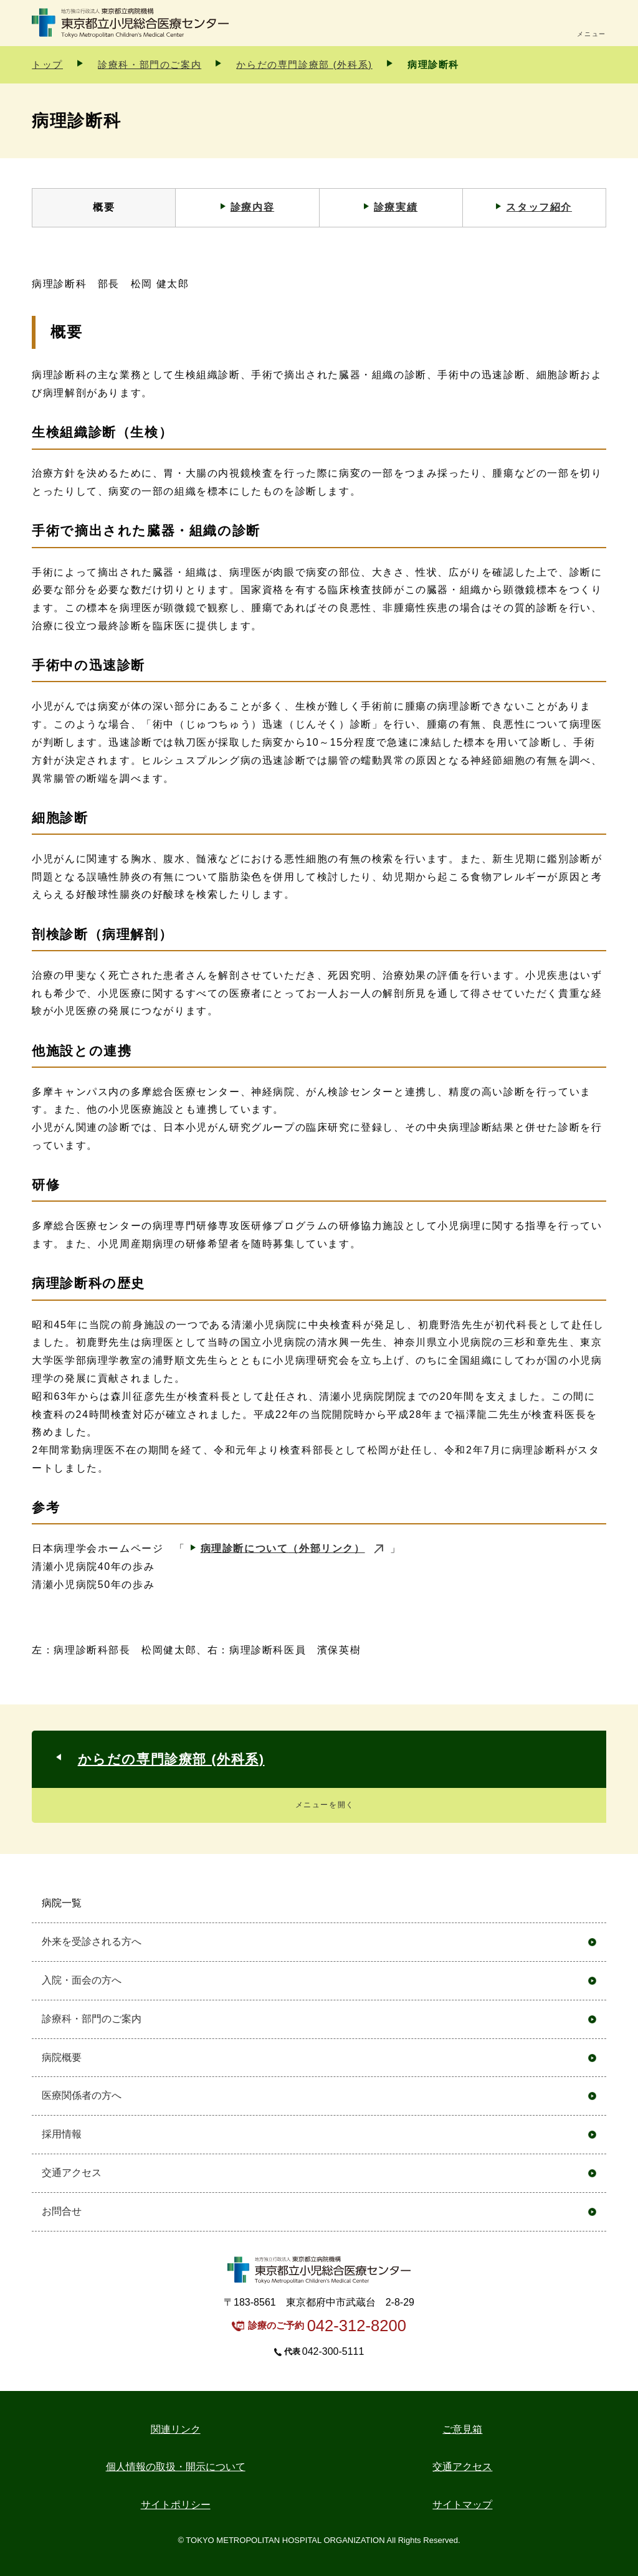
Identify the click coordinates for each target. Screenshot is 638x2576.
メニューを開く (325, 1804)
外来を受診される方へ (91, 1941)
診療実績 (395, 207)
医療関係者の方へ (81, 2095)
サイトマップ (462, 2504)
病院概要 (62, 2057)
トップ (47, 64)
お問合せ (62, 2211)
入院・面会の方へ (81, 1980)
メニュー (591, 34)
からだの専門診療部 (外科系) (304, 64)
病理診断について (283, 1548)
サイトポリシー (176, 2504)
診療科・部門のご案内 (149, 64)
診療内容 (252, 207)
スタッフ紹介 (539, 207)
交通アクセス (72, 2172)
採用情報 (62, 2134)
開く (592, 1903)
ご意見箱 (462, 2429)
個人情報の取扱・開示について (175, 2466)
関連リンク (176, 2429)
